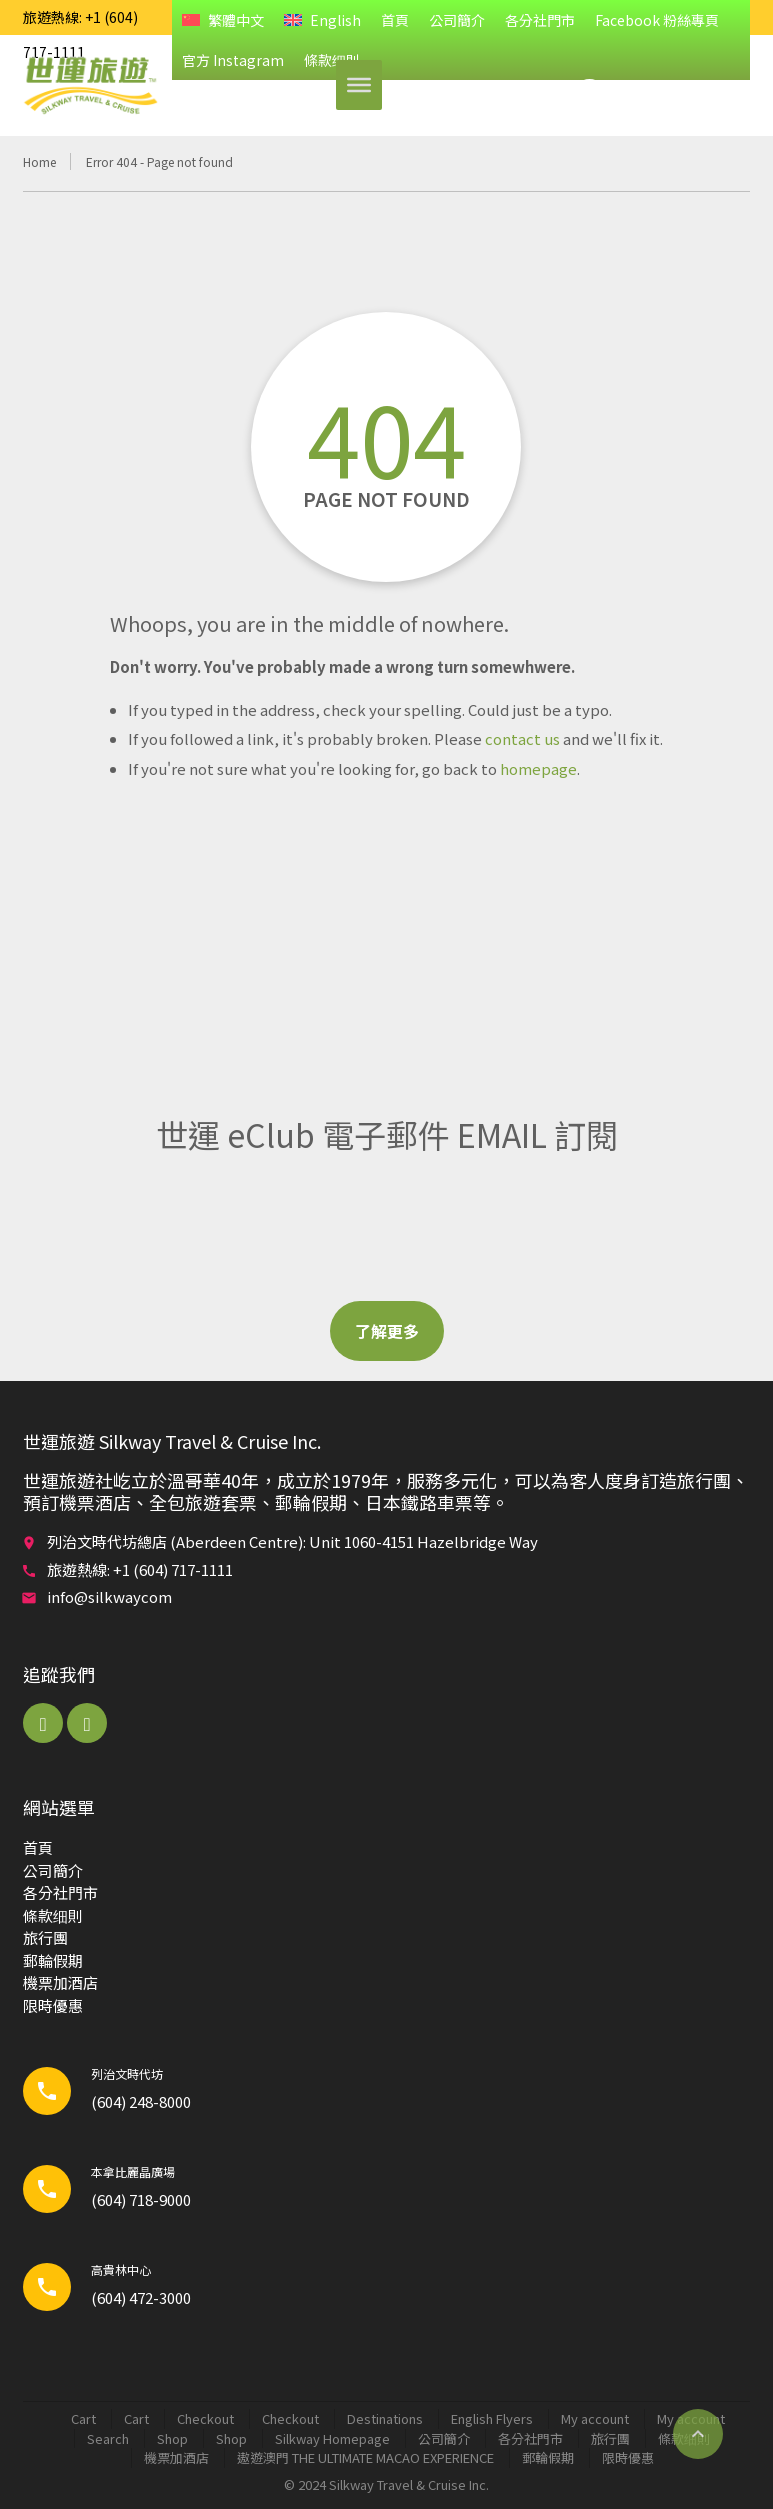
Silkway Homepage (332, 2438)
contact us (522, 738)
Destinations (385, 2418)
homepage (538, 768)
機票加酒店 (60, 1982)
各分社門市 (540, 20)
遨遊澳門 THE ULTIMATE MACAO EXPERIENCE (365, 2457)
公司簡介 (457, 20)
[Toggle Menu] (359, 85)
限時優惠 (53, 2005)
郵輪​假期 (53, 1960)
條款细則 (53, 1915)
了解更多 (387, 1331)
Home (39, 161)
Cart (83, 2418)
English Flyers (492, 2418)
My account (595, 2418)
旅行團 (45, 1937)
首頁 (395, 20)
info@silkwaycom (109, 1596)
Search (108, 2438)
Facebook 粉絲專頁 (657, 20)
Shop (172, 2438)
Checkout (205, 2418)
